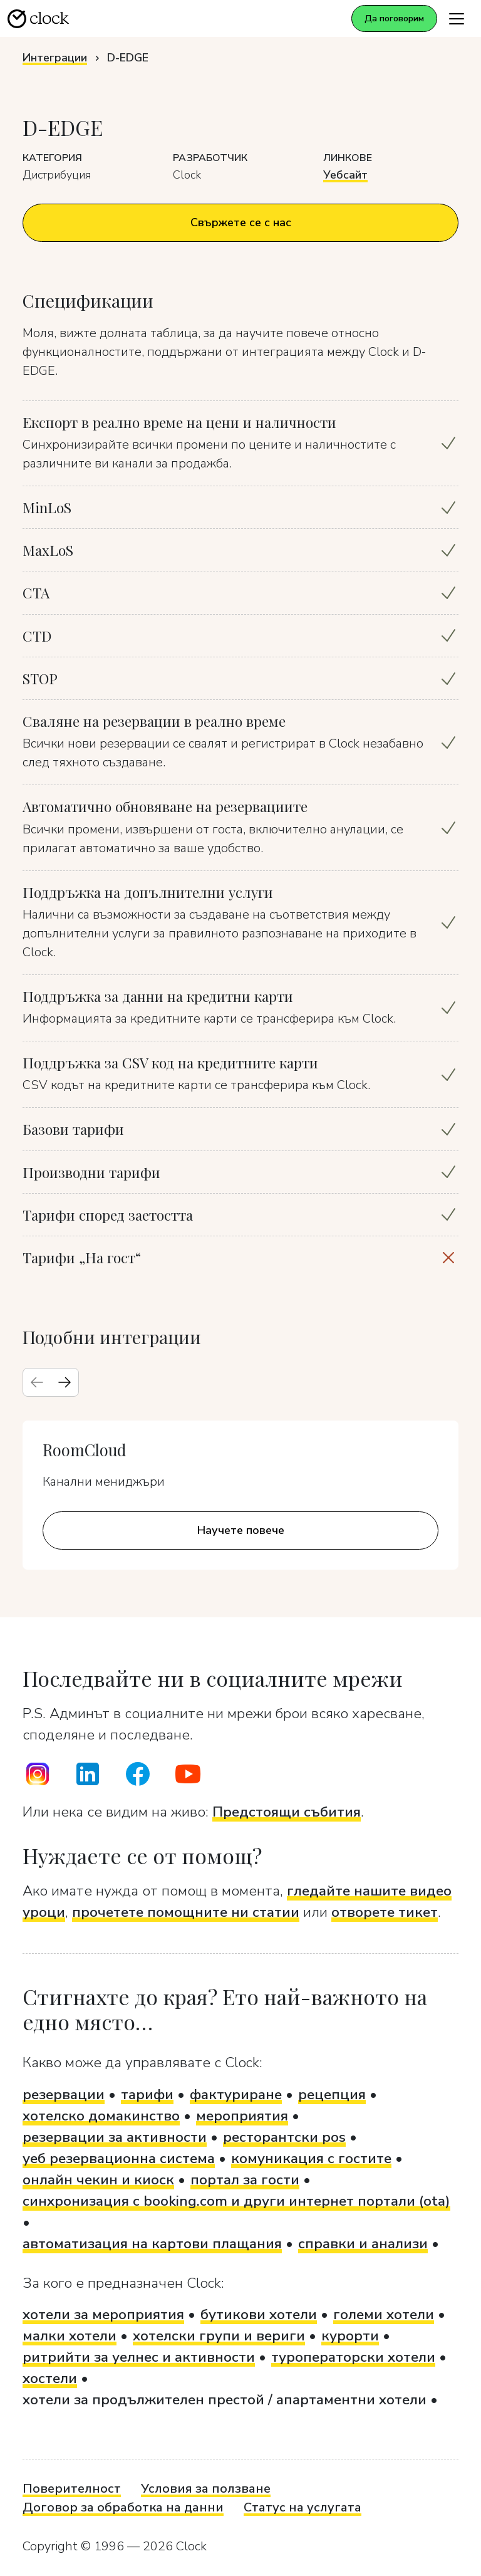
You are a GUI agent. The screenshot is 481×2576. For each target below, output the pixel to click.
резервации (64, 2094)
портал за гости (244, 2179)
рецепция (332, 2094)
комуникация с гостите (311, 2158)
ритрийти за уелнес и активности (139, 2357)
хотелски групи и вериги (219, 2335)
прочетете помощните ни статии (185, 1912)
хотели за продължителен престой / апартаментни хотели (225, 2399)
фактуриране (236, 2094)
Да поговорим (394, 18)
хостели (50, 2378)
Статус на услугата (302, 2507)
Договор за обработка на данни (123, 2507)
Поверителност (72, 2488)
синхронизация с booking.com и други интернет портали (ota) (236, 2201)
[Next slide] (64, 1382)
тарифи (147, 2094)
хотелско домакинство (101, 2115)
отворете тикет (384, 1912)
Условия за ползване (206, 2488)
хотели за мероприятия (103, 2314)
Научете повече (240, 1530)
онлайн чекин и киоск (98, 2179)
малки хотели (69, 2335)
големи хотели (383, 2314)
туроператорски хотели (353, 2357)
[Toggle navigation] (456, 18)
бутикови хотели (258, 2314)
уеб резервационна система (119, 2158)
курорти (350, 2335)
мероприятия (242, 2115)
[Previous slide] (37, 1382)
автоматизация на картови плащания (152, 2243)
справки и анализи (363, 2243)
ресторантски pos (284, 2137)
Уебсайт (345, 174)
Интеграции (55, 57)
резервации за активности (115, 2137)
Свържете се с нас (240, 222)
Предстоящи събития (286, 1812)
